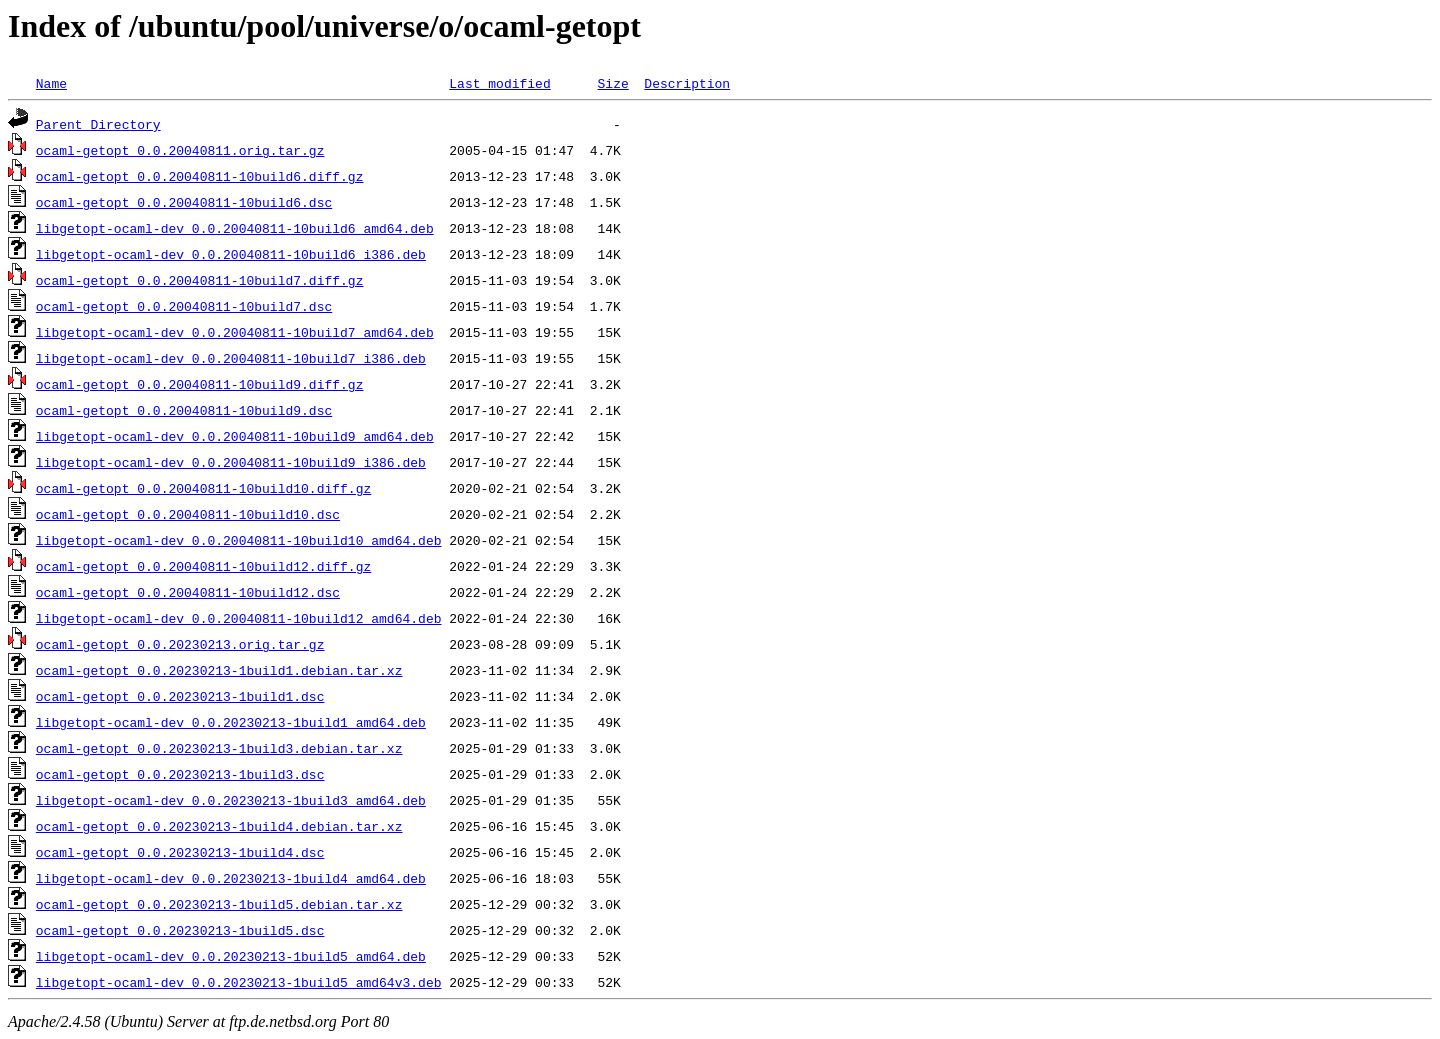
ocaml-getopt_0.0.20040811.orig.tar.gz (180, 150)
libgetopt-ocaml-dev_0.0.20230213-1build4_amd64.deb (231, 878)
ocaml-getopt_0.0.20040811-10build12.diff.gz (203, 566)
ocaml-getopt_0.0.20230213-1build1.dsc (180, 696)
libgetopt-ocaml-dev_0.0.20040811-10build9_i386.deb (231, 462)
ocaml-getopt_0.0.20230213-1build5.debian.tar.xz (219, 904)
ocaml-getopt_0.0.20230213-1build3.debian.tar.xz (219, 748)
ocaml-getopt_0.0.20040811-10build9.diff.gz (200, 384)
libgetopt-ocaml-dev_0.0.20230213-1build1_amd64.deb (231, 722)
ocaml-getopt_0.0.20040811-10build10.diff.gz (203, 488)
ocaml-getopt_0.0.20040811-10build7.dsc (184, 306)
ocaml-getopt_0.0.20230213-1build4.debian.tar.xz (219, 826)
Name (51, 83)
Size (612, 83)
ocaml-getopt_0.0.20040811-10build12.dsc (188, 592)
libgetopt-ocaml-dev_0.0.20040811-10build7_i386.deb (231, 358)
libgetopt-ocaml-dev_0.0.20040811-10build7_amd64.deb (235, 332)
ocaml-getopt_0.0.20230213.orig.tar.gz (180, 644)
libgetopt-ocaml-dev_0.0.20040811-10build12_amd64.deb (239, 618)
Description (687, 83)
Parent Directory (98, 124)
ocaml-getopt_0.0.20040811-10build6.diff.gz (200, 176)
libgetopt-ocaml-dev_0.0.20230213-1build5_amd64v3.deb (239, 982)
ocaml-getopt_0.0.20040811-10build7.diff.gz (200, 280)
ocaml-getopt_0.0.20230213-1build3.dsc (180, 774)
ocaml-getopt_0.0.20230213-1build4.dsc (180, 852)
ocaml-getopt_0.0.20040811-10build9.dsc (184, 410)
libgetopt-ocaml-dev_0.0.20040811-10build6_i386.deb (231, 254)
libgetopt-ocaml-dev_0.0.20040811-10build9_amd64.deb (235, 436)
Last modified (499, 83)
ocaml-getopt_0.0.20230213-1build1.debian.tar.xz (219, 670)
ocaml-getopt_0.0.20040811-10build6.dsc (184, 202)
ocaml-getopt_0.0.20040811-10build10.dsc (188, 514)
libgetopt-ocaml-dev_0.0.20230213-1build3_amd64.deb (231, 800)
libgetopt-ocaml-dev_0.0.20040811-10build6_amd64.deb (235, 228)
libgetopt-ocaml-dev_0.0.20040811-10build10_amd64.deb (239, 540)
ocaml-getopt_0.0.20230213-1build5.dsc (180, 930)
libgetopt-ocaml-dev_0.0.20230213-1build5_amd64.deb (231, 956)
